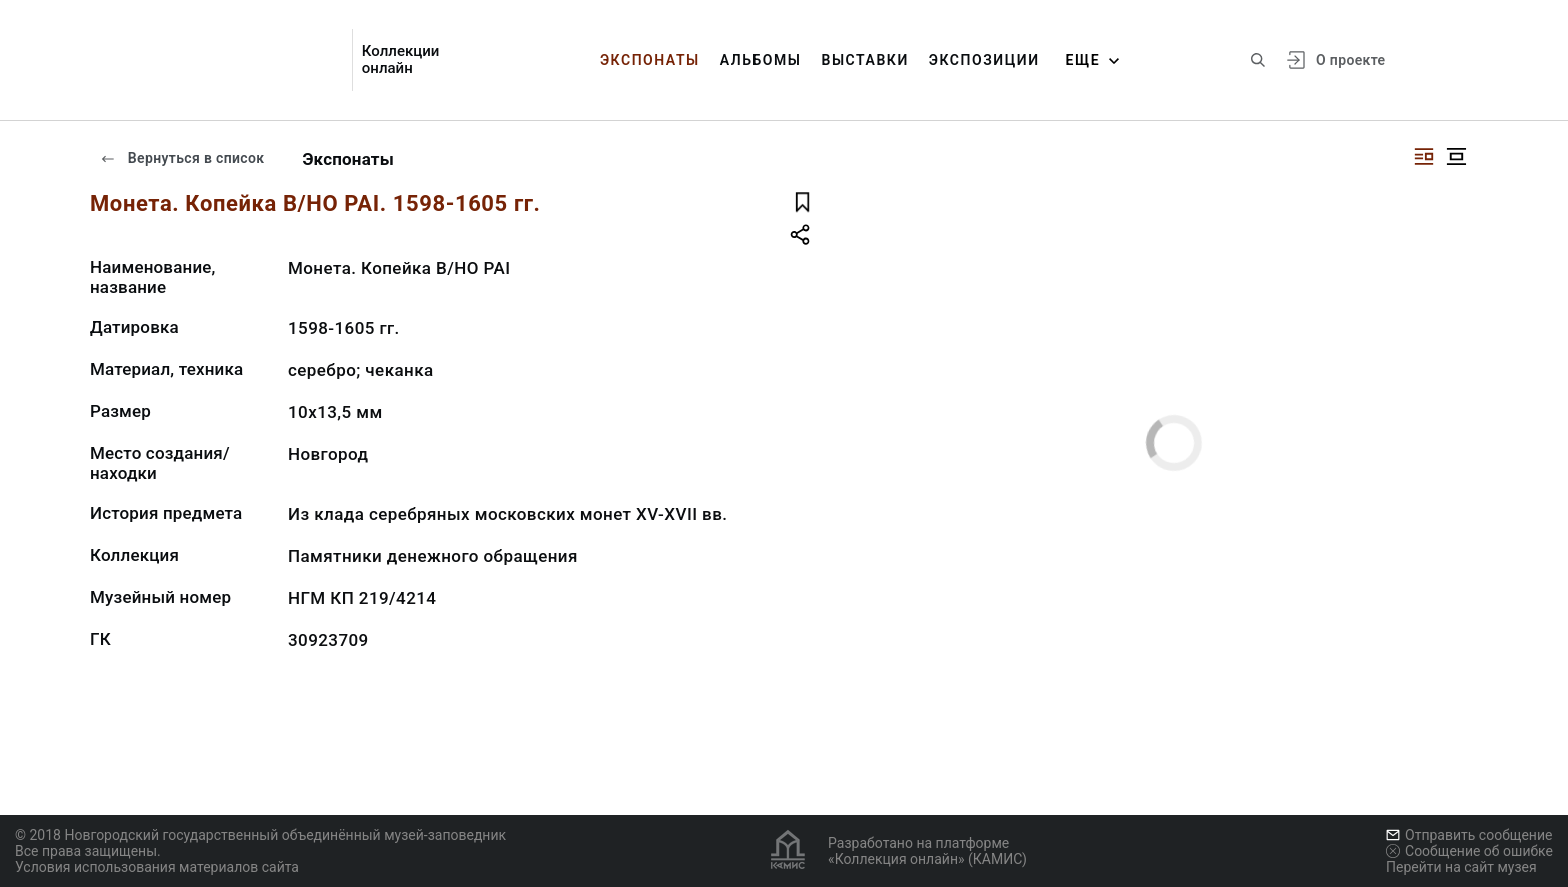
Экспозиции (984, 60)
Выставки (864, 60)
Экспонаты (650, 60)
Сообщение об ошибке (1469, 851)
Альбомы (761, 60)
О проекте (1350, 60)
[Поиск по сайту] (1258, 60)
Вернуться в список (182, 158)
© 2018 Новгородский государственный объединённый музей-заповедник (260, 835)
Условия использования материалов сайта (157, 867)
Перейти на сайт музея (1461, 867)
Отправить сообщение (1469, 835)
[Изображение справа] (1424, 156)
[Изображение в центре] (1456, 156)
